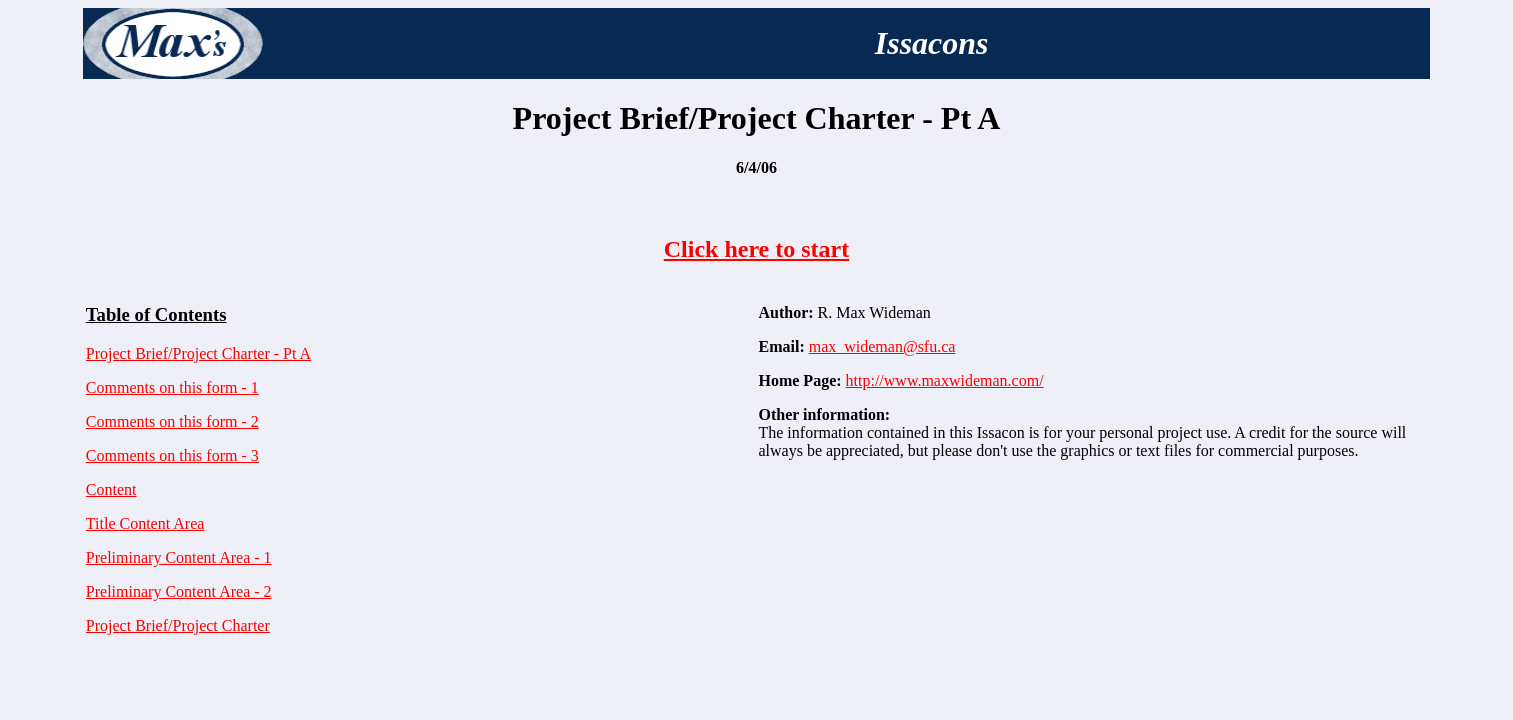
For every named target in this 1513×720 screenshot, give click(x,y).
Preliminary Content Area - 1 (179, 557)
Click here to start (757, 249)
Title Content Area (145, 523)
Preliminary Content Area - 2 (179, 591)
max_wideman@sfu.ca (882, 346)
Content (111, 489)
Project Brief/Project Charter (178, 625)
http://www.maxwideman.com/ (945, 380)
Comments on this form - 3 (172, 455)
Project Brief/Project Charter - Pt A (198, 353)
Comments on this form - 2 (172, 421)
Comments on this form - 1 (172, 387)
